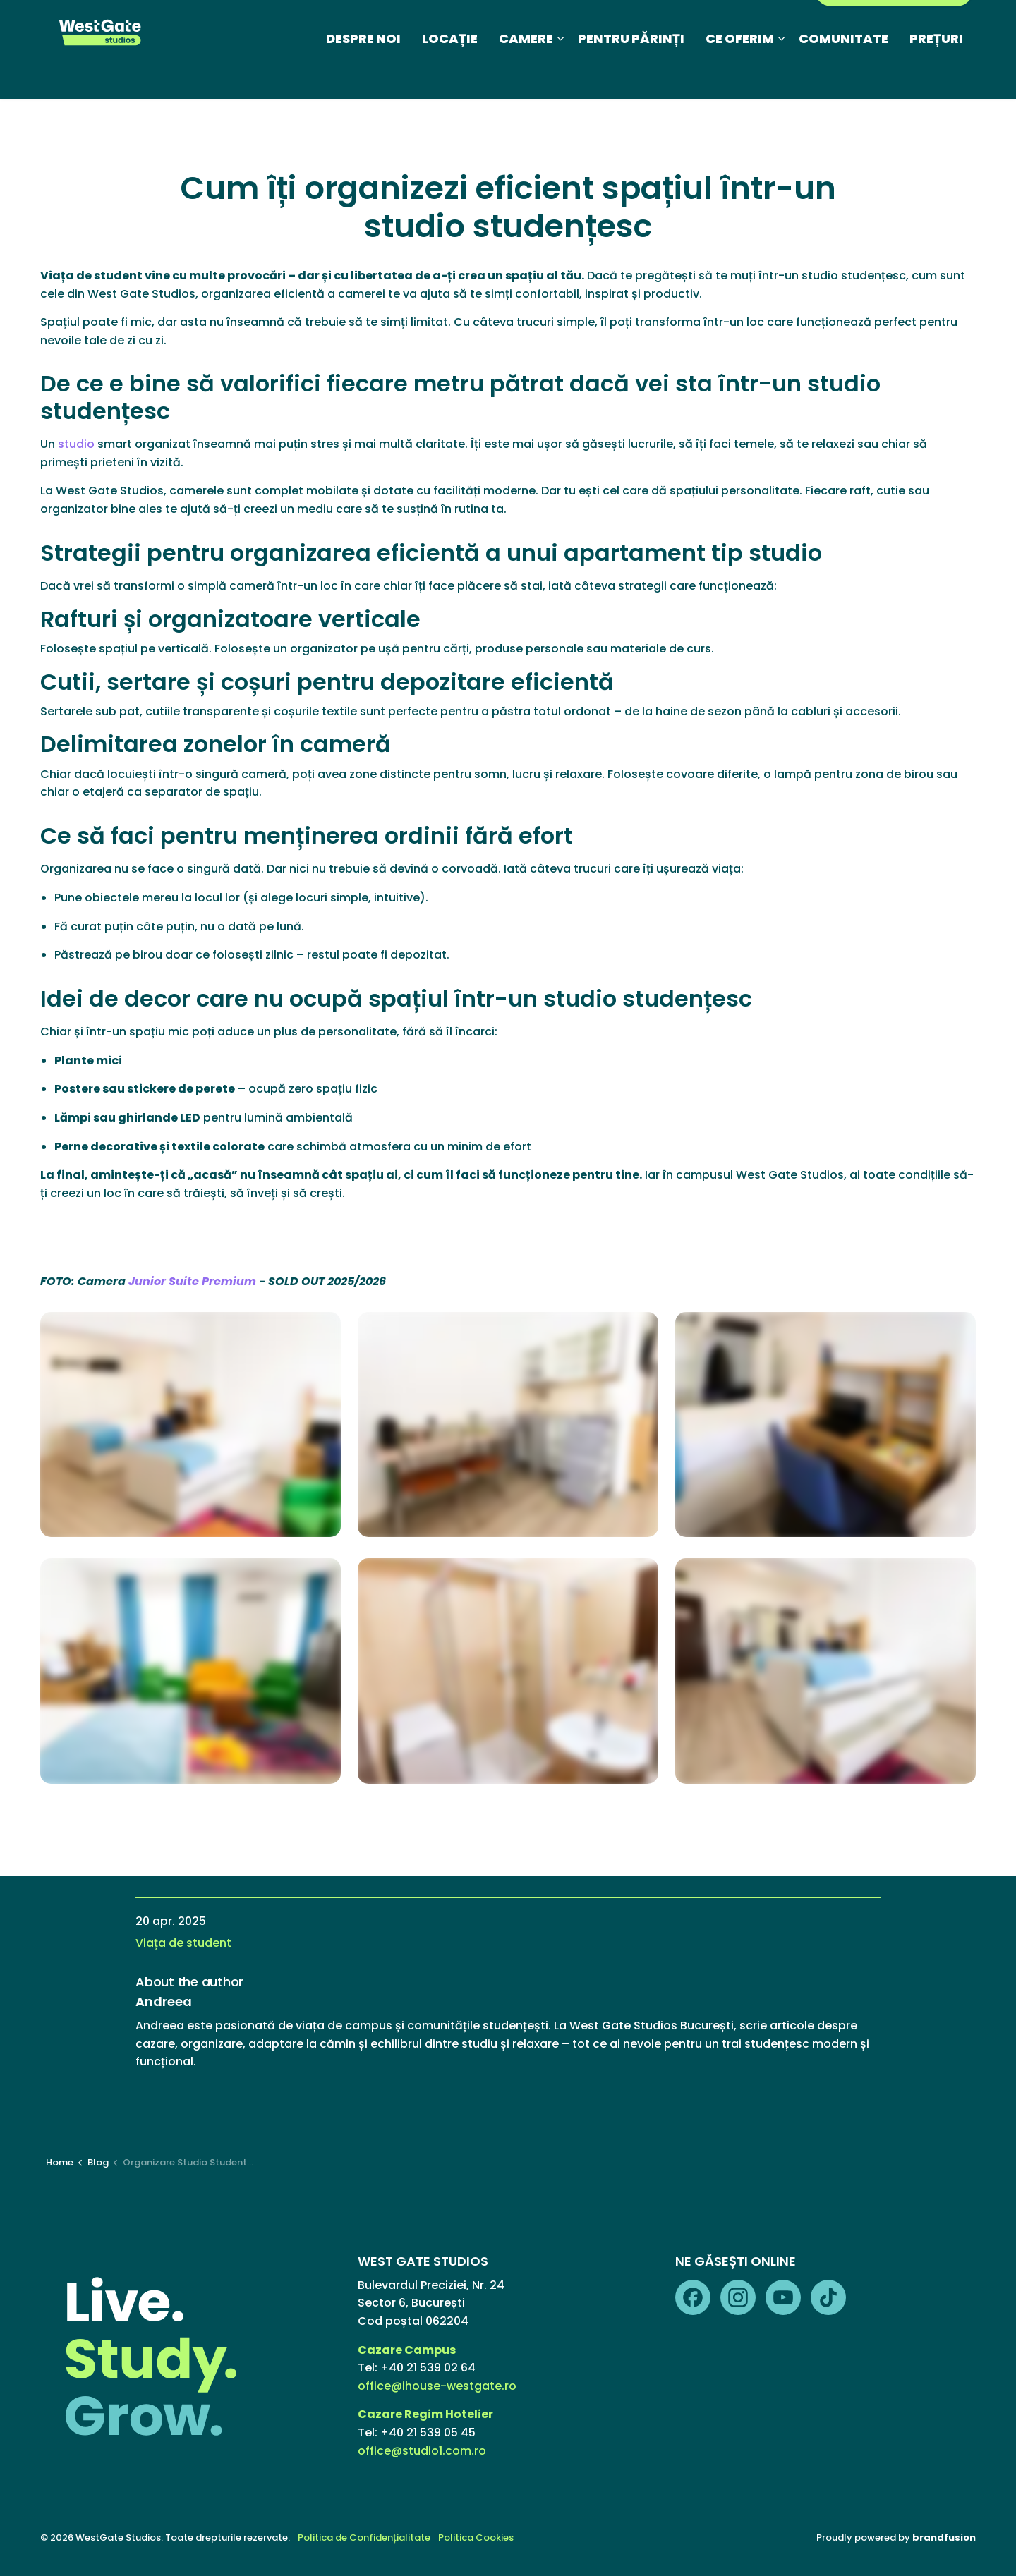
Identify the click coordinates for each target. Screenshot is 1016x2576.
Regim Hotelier (674, 24)
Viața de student (183, 1943)
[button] (190, 1425)
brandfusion (944, 2537)
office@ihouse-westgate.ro (437, 2386)
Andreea (163, 2002)
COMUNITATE (843, 74)
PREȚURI (936, 74)
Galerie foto (548, 24)
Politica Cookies (476, 2537)
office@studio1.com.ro (422, 2451)
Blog (437, 24)
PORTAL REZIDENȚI (894, 24)
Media (482, 24)
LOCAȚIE (450, 74)
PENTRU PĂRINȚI (631, 74)
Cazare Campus (408, 2350)
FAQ (607, 24)
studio (76, 444)
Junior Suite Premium (192, 1281)
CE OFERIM (740, 74)
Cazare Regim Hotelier (425, 2414)
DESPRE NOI (363, 74)
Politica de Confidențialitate (364, 2537)
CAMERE (526, 74)
